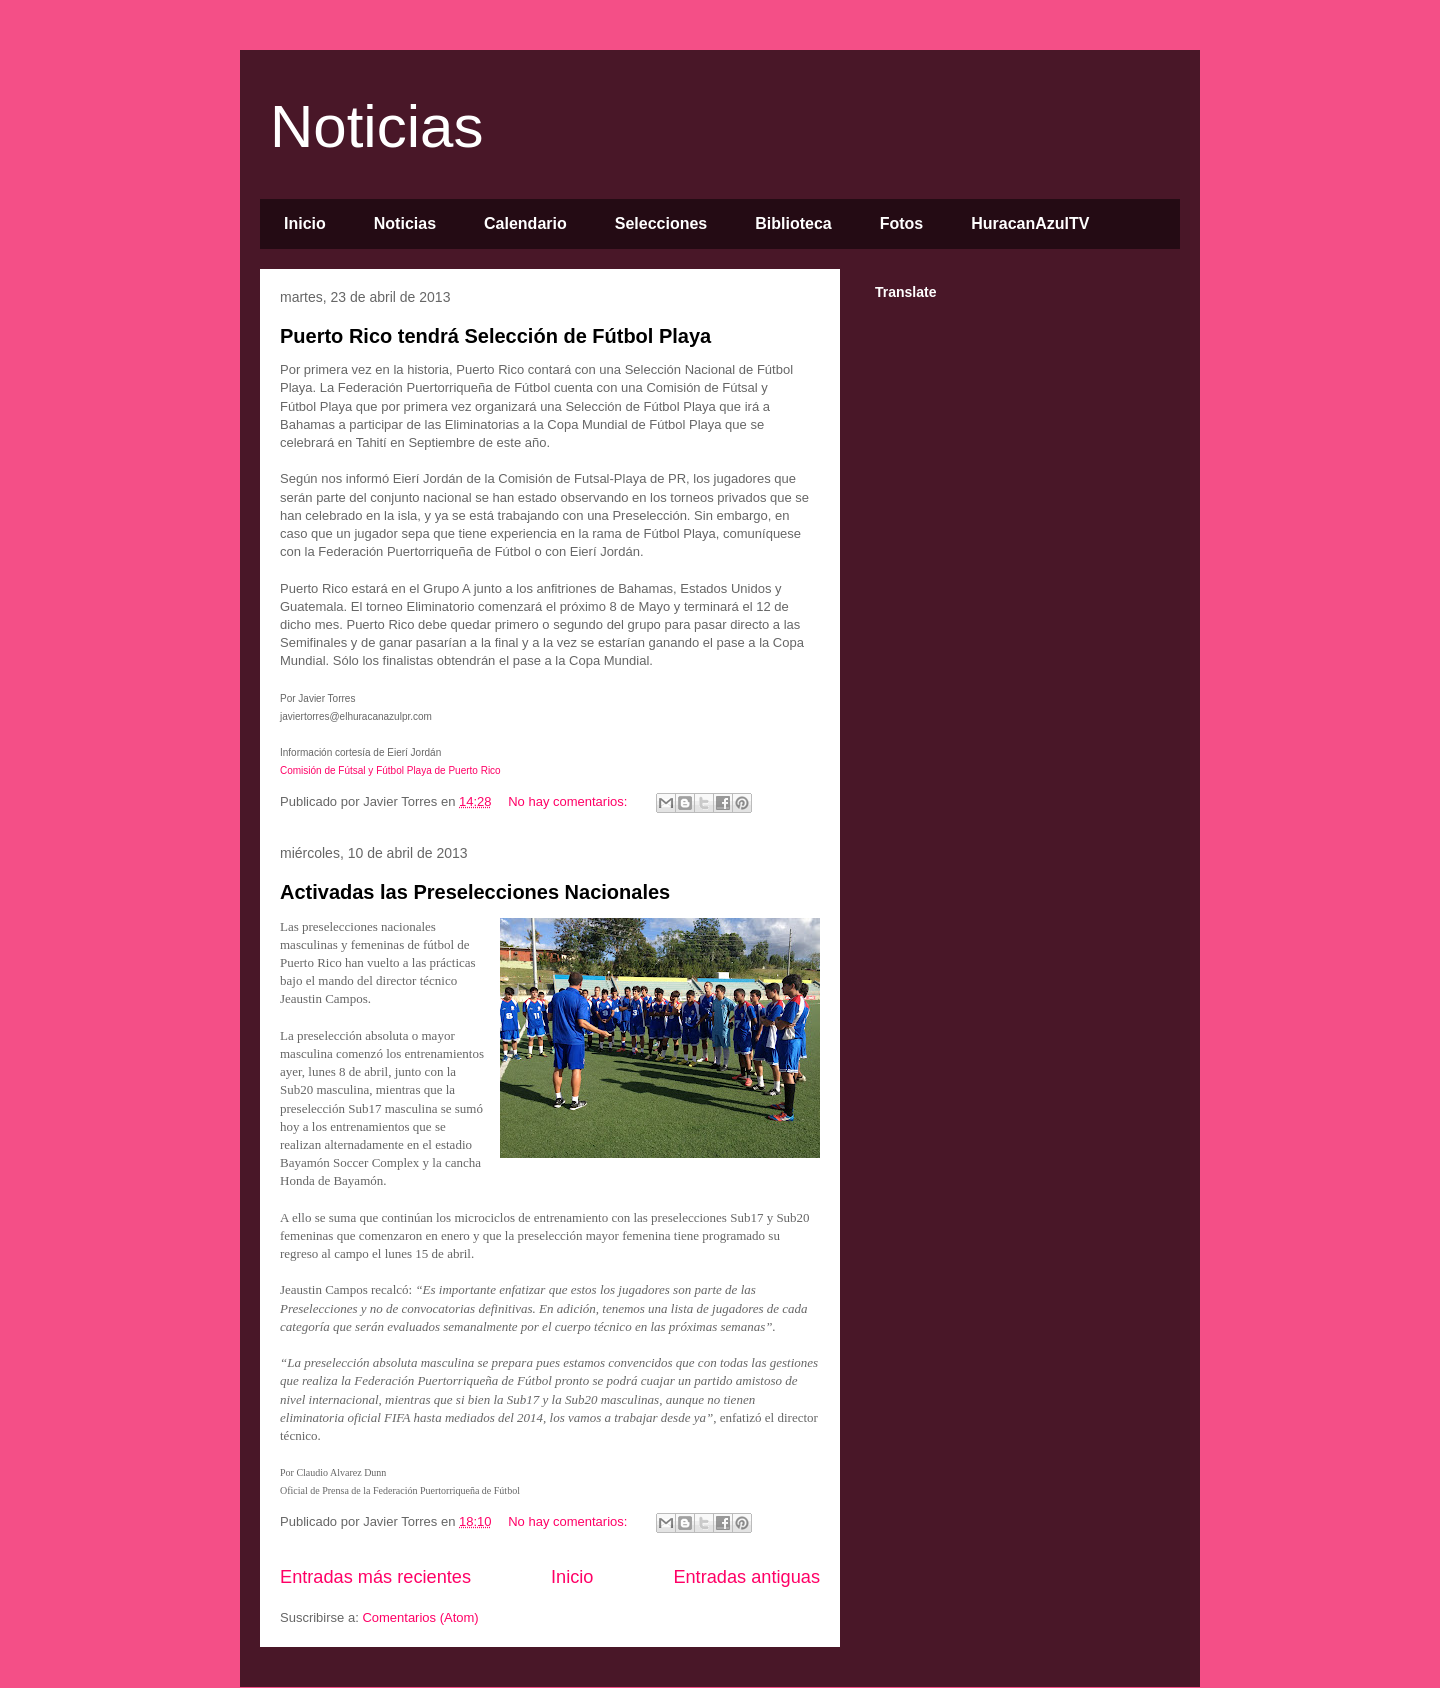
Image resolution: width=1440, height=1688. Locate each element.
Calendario (525, 223)
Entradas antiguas (746, 1577)
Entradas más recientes (375, 1577)
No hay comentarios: (569, 801)
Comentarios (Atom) (420, 1617)
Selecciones (661, 223)
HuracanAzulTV (1030, 223)
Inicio (305, 223)
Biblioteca (793, 223)
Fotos (902, 223)
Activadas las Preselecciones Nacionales (475, 892)
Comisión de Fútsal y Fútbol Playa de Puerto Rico (391, 770)
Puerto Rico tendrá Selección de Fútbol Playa (495, 336)
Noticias (376, 126)
